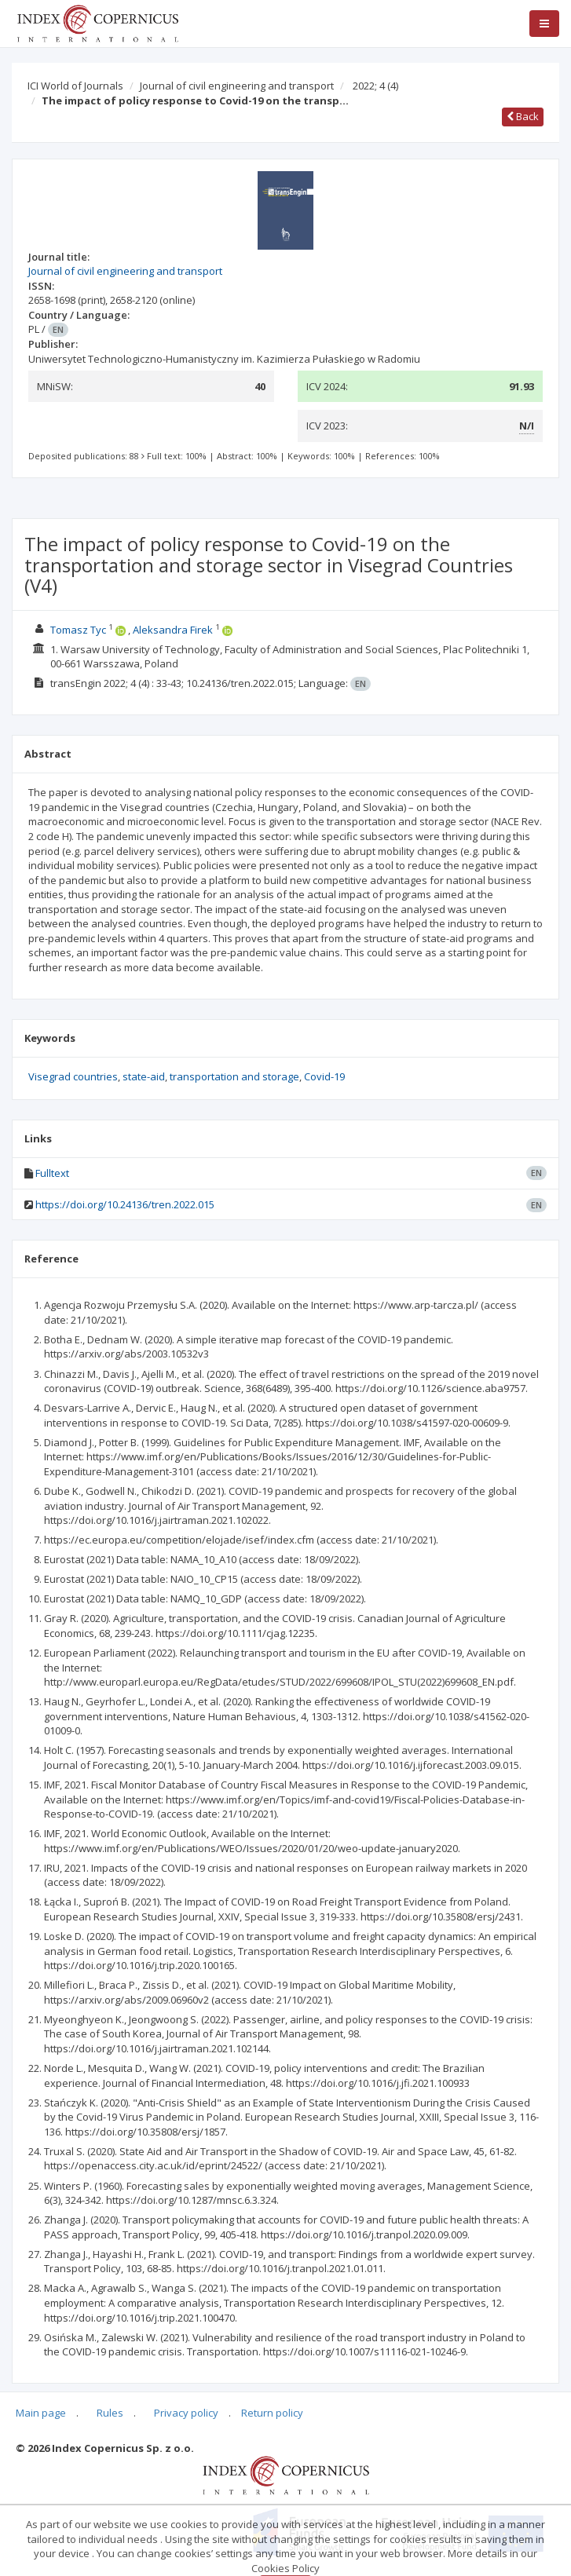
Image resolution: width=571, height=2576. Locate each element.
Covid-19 (324, 1076)
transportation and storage (234, 1076)
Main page (41, 2413)
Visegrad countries (73, 1076)
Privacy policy (186, 2413)
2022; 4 (375, 86)
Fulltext (52, 1173)
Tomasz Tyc (78, 630)
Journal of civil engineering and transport (237, 86)
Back (523, 116)
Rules (110, 2413)
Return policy (272, 2413)
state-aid (144, 1076)
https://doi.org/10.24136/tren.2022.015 (124, 1204)
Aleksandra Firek (173, 630)
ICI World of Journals (75, 86)
